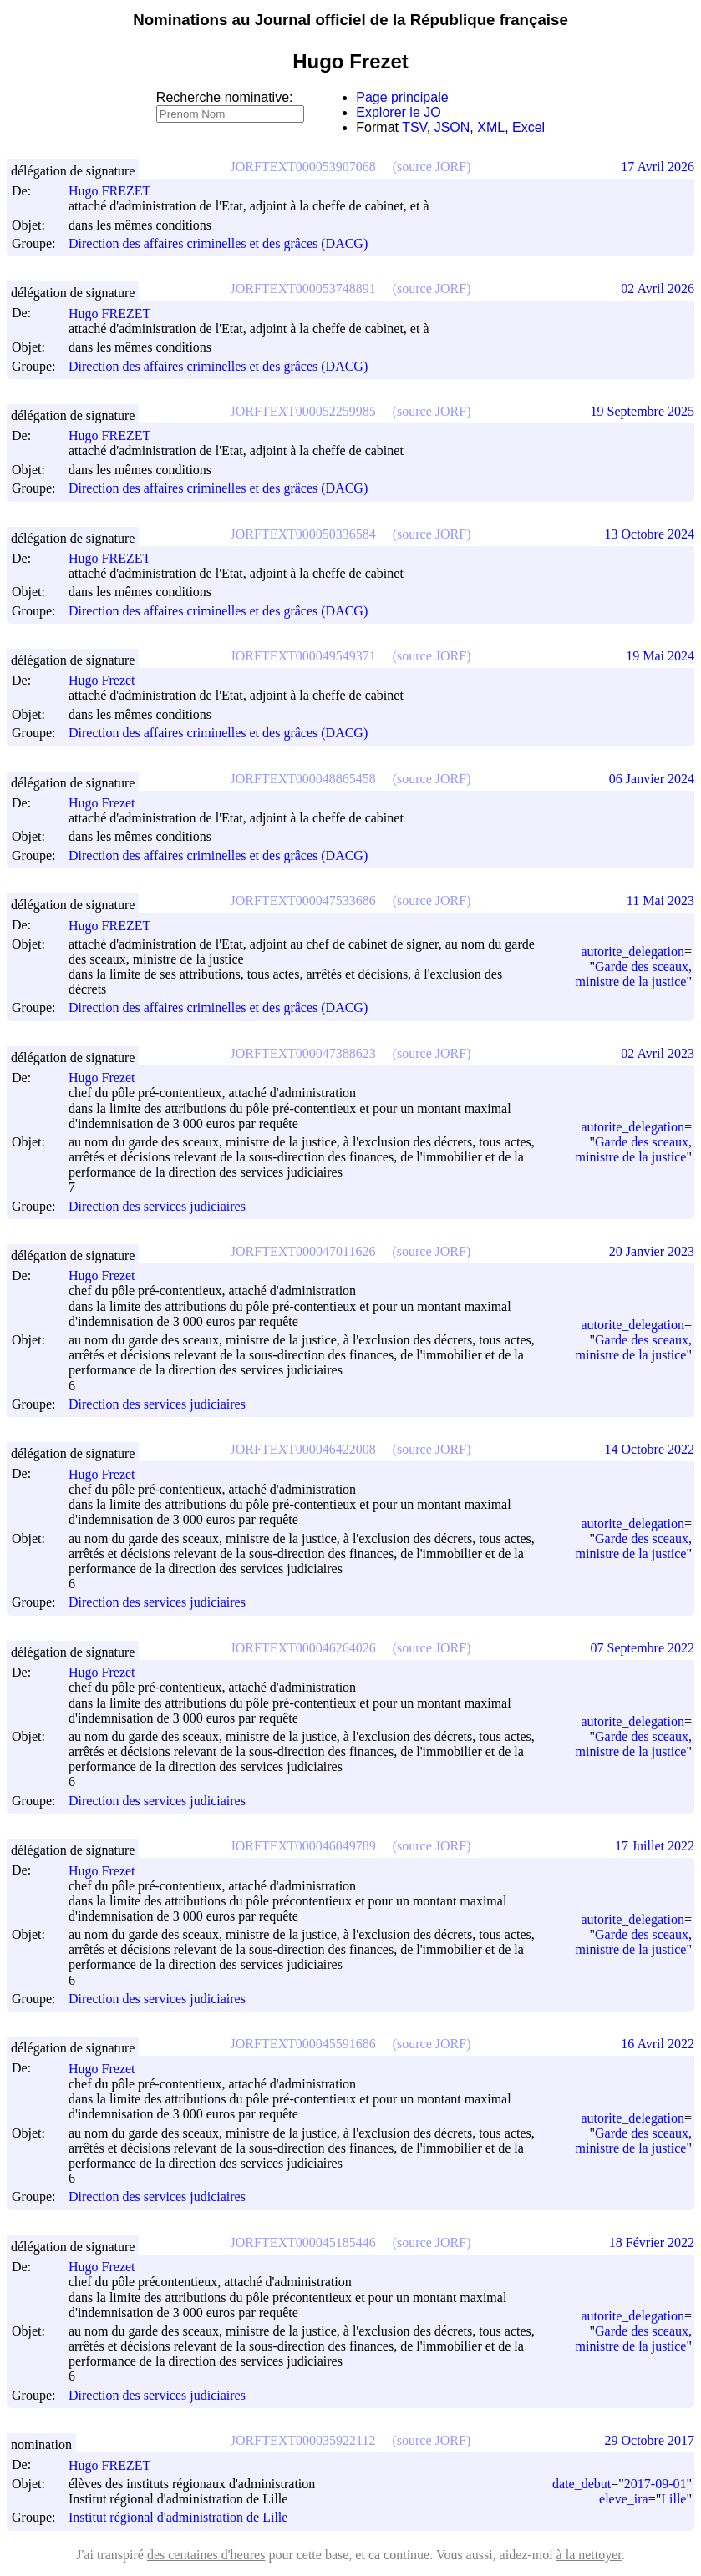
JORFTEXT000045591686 (303, 2044)
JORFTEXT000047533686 (303, 900)
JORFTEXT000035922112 (303, 2440)
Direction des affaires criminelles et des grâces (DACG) (218, 243)
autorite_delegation (632, 951)
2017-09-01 (655, 2484)
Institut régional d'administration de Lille (178, 2518)
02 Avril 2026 (657, 288)
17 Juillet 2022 (654, 1846)
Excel (528, 127)
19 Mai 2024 (660, 656)
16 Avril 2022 (657, 2044)
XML (491, 127)
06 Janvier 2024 (651, 779)
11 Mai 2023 (660, 900)
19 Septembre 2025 (642, 411)
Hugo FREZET (117, 191)
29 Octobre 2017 (649, 2440)
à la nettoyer (589, 2555)
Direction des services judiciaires (157, 1206)
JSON (452, 127)
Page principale (402, 97)
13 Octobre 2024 (649, 534)
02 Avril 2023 (657, 1053)
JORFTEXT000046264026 (303, 1648)
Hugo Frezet (109, 680)
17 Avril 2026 (657, 166)
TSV (414, 127)
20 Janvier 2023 (651, 1251)
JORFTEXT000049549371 (303, 656)
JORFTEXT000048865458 (303, 779)
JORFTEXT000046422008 (303, 1449)
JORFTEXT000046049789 (303, 1846)
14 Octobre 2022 (649, 1449)
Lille (673, 2499)
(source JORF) (432, 166)
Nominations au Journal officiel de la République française (350, 19)
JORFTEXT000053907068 (303, 166)
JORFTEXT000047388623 (303, 1053)
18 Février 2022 (651, 2242)
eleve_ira (623, 2499)
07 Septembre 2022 (642, 1648)
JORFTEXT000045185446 (303, 2242)
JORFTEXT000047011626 (303, 1251)
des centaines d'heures (206, 2555)
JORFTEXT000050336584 (303, 534)
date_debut (581, 2484)
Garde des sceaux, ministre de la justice (634, 974)
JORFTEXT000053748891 (303, 288)
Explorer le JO (398, 112)
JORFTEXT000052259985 (303, 411)
